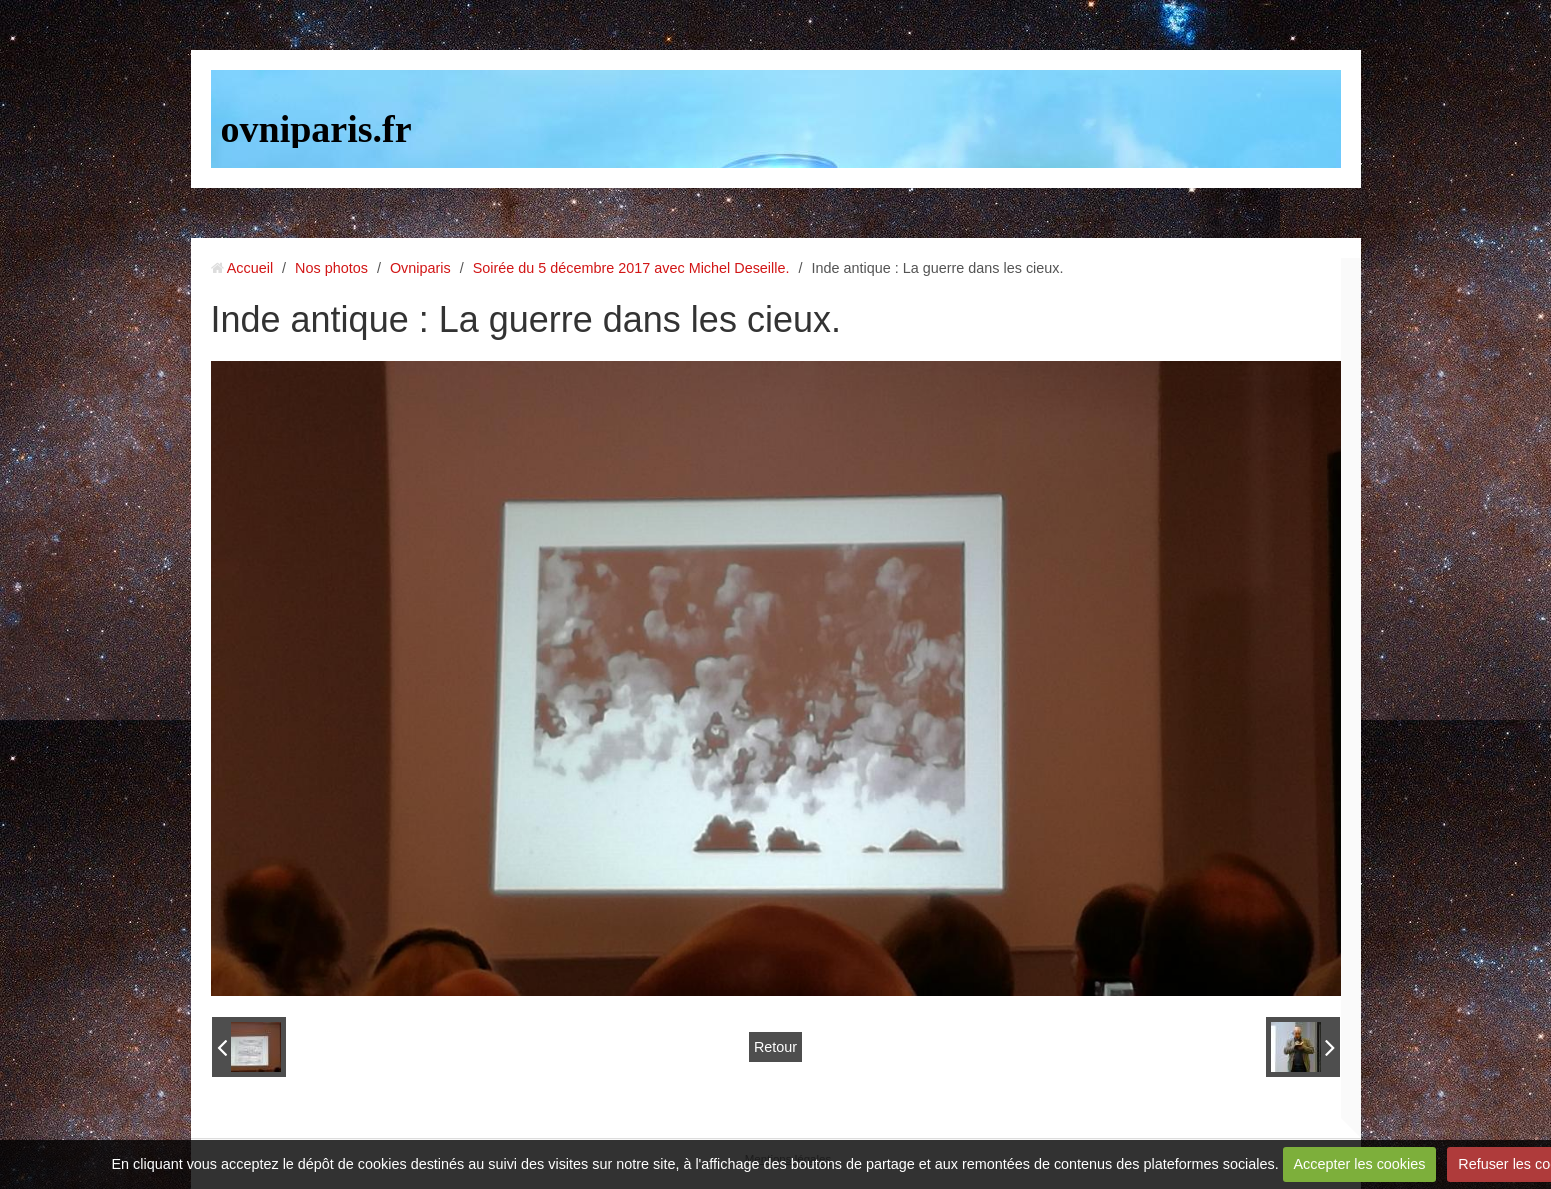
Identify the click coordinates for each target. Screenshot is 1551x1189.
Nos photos (331, 268)
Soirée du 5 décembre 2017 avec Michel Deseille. (631, 268)
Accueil (250, 268)
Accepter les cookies (1359, 1164)
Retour (775, 1047)
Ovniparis (420, 268)
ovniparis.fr (316, 129)
